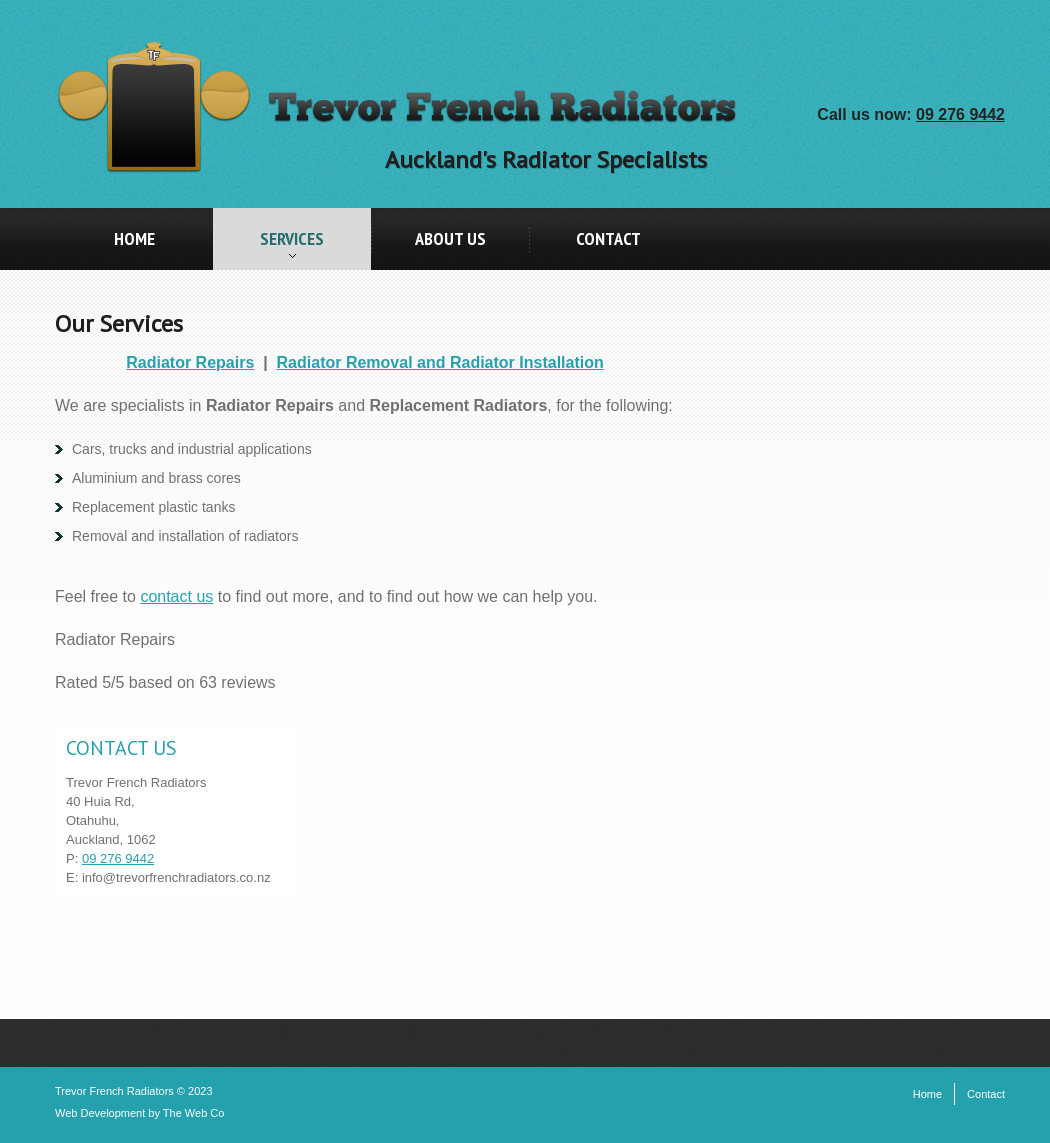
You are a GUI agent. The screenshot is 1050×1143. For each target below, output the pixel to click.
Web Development (100, 1113)
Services (268, 248)
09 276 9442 (960, 114)
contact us (176, 596)
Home (134, 238)
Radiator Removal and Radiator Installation (440, 362)
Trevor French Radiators (114, 1091)
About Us (450, 238)
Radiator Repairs (190, 362)
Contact (608, 238)
